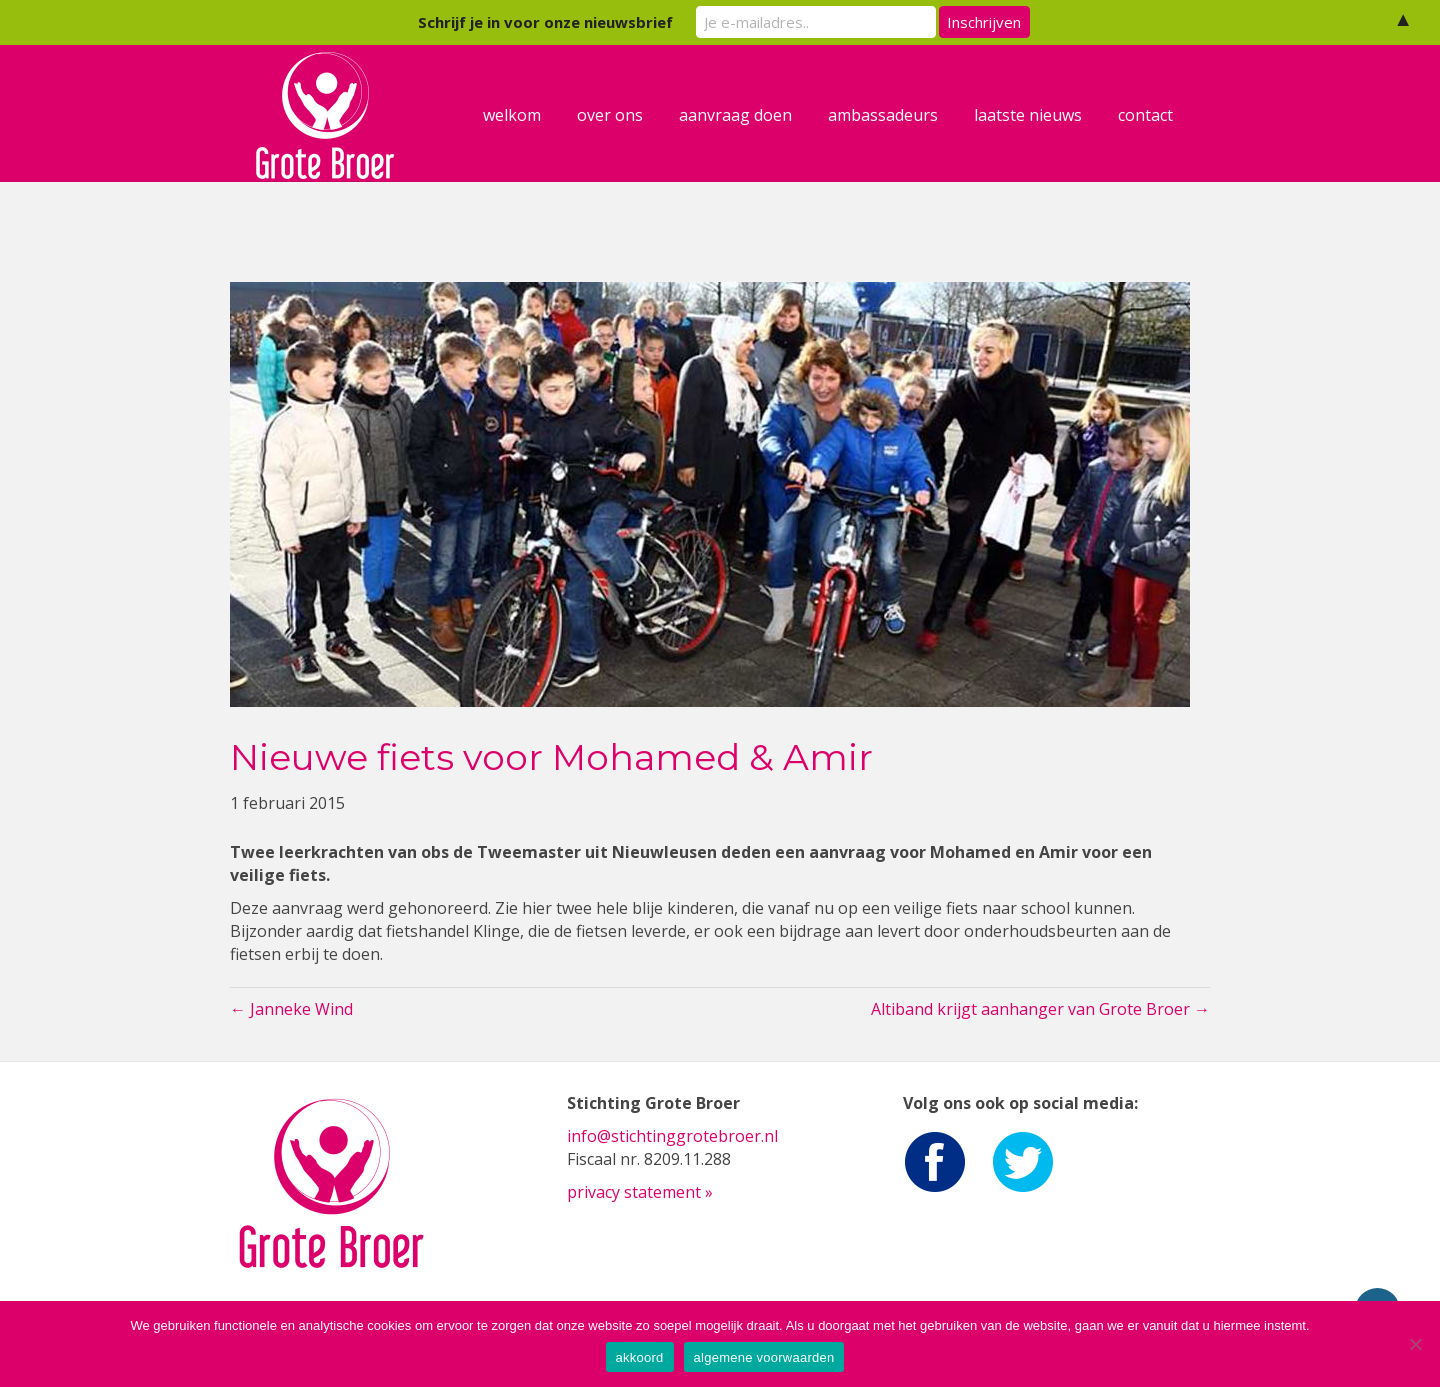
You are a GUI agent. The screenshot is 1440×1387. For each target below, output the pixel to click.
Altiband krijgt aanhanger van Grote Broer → (1040, 1009)
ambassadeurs (902, 115)
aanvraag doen (754, 115)
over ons (629, 115)
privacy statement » (640, 1192)
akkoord (640, 1357)
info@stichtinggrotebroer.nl (672, 1136)
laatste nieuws (1047, 115)
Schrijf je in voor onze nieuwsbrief (545, 22)
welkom (531, 115)
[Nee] (1415, 1344)
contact (1164, 115)
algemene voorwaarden (764, 1357)
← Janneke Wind (291, 1009)
